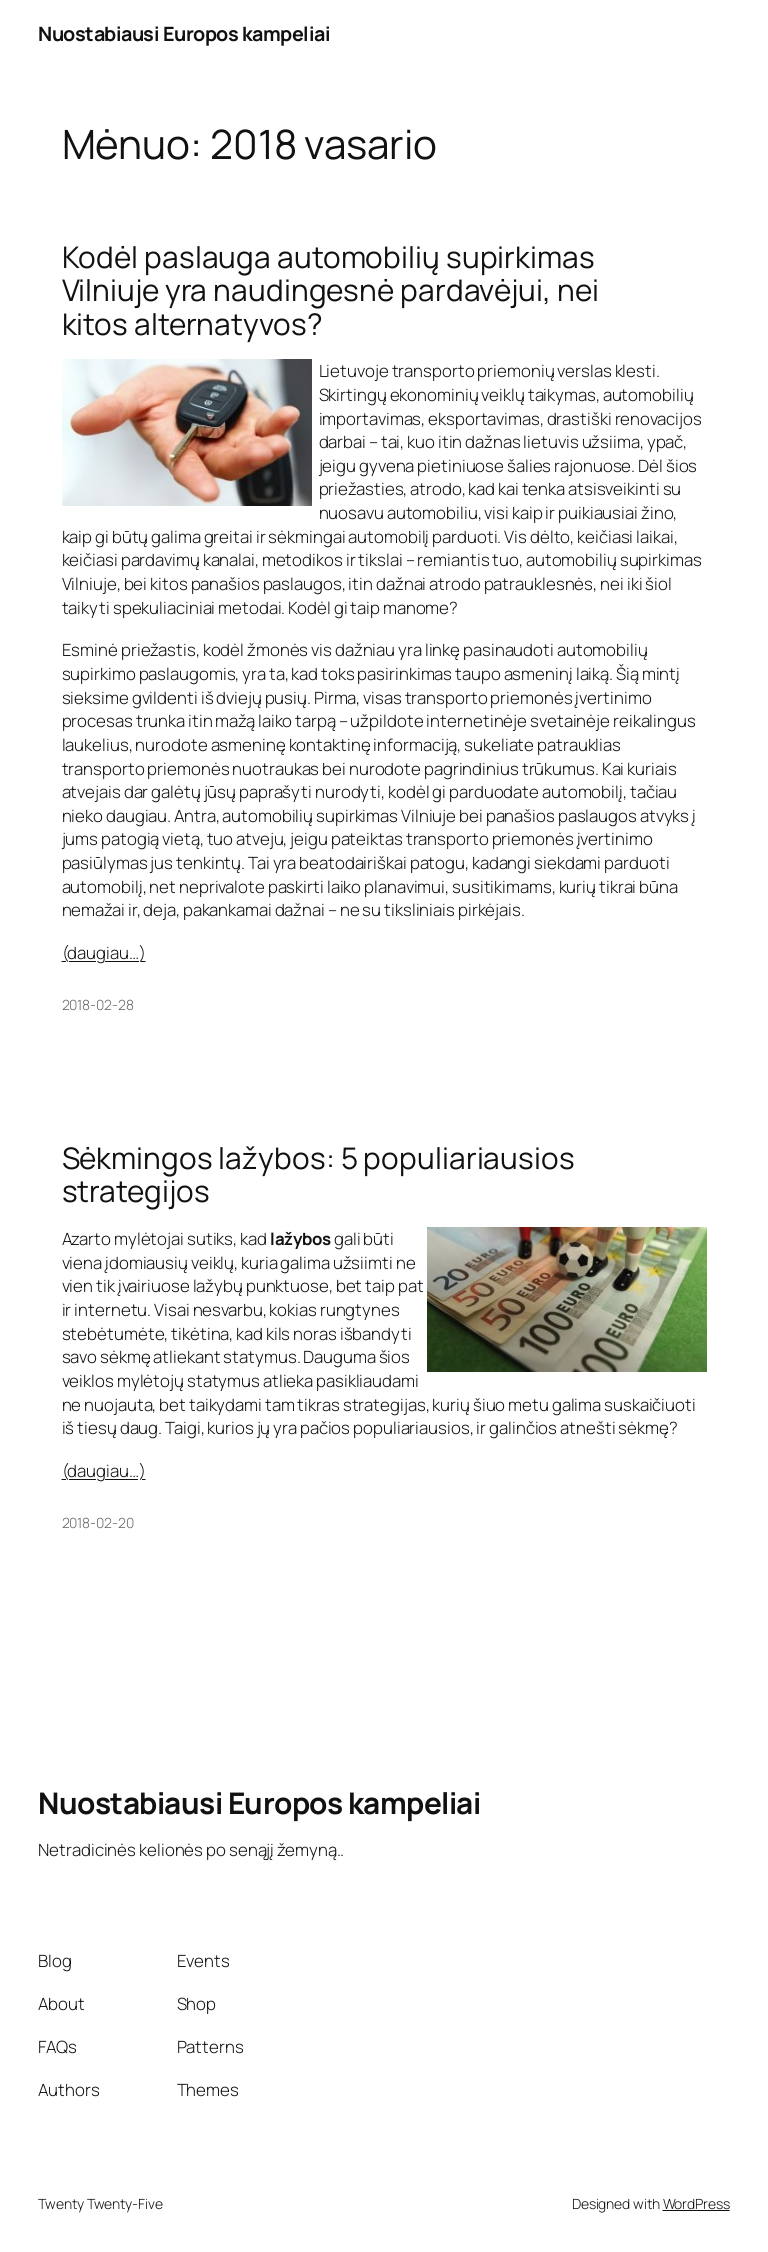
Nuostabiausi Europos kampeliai (184, 33)
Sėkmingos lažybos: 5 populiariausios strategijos (318, 1174)
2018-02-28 (98, 1004)
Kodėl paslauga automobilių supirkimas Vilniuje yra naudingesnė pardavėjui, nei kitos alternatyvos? (330, 290)
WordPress (696, 2203)
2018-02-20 (98, 1522)
